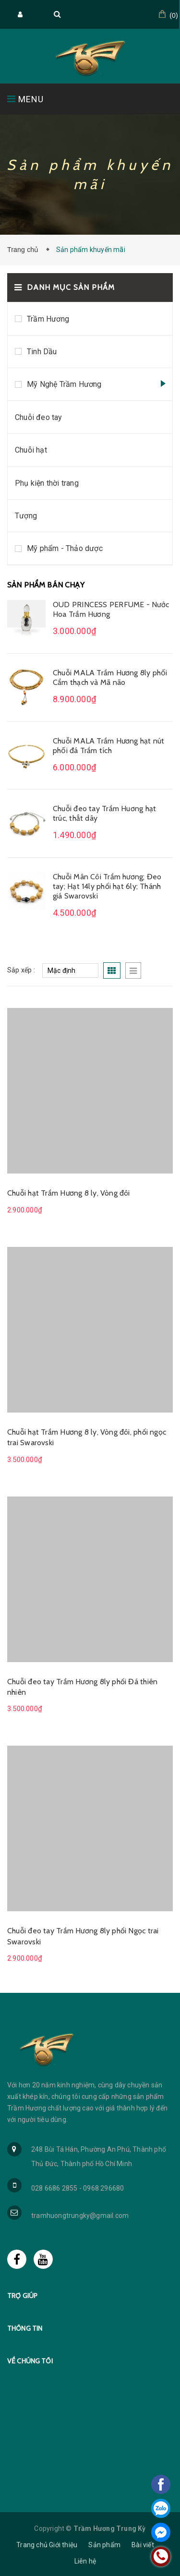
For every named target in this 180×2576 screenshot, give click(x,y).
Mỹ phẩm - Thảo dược (65, 548)
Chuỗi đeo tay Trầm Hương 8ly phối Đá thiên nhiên (82, 1687)
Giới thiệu (63, 2545)
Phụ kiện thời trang (47, 483)
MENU (25, 99)
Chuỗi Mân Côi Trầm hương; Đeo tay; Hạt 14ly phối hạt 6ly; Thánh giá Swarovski (107, 886)
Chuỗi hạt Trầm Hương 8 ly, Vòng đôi (68, 1193)
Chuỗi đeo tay (38, 417)
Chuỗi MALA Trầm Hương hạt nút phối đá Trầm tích (108, 745)
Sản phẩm (104, 2545)
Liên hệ (85, 2561)
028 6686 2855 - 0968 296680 (77, 2188)
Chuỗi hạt (31, 450)
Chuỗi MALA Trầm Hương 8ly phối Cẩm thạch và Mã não (110, 677)
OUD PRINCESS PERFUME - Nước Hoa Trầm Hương (111, 609)
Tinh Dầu (42, 351)
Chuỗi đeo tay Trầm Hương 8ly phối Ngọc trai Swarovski (82, 1936)
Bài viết (143, 2545)
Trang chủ (25, 249)
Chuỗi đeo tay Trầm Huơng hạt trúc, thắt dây (104, 813)
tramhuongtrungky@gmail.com (80, 2215)
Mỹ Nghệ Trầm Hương (64, 384)
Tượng (26, 515)
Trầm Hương (48, 318)
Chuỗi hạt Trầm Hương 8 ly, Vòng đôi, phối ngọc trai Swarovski (86, 1437)
